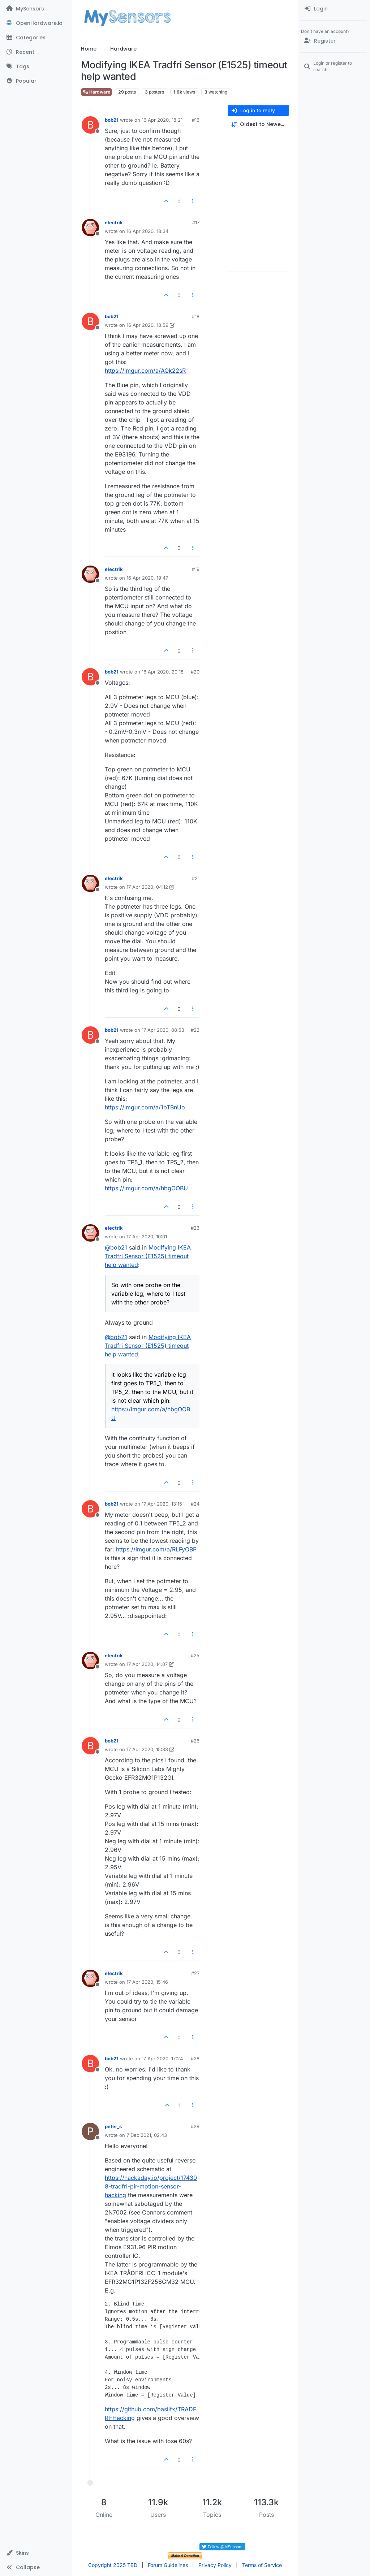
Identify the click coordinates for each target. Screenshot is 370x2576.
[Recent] (36, 52)
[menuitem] (334, 8)
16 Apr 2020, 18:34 (147, 231)
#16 (195, 120)
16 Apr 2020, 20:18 (163, 672)
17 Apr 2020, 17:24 (162, 2058)
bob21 (112, 120)
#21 (195, 878)
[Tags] (36, 66)
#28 (195, 2058)
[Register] (334, 41)
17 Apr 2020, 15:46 (147, 1982)
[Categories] (36, 37)
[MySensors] (36, 8)
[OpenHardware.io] (36, 23)
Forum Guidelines (168, 2565)
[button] (36, 2553)
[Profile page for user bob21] (90, 125)
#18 (195, 316)
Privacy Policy (215, 2565)
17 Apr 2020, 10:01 (146, 1236)
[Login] (334, 8)
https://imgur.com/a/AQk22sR (145, 370)
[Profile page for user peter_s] (90, 2131)
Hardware (96, 92)
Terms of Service (262, 2565)
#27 (195, 1973)
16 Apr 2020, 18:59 (147, 325)
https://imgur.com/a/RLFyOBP (156, 1549)
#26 (195, 1741)
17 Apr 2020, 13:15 (162, 1504)
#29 (195, 2126)
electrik (114, 222)
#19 (195, 569)
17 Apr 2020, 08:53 (163, 1030)
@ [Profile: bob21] (116, 1247)
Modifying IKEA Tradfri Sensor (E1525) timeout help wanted (148, 1256)
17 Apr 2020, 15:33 (147, 1749)
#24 (195, 1504)
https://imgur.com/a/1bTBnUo (145, 1107)
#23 (195, 1228)
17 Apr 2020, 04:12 (147, 887)
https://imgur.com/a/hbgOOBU (146, 1188)
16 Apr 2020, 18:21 (162, 120)
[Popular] (36, 81)
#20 (195, 672)
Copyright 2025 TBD (112, 2565)
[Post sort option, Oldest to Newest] (258, 124)
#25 (195, 1655)
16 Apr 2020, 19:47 (147, 578)
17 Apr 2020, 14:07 (147, 1664)
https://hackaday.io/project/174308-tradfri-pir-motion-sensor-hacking (151, 2186)
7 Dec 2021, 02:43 (146, 2135)
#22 (195, 1030)
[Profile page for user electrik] (90, 227)
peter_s (113, 2126)
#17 (195, 222)
